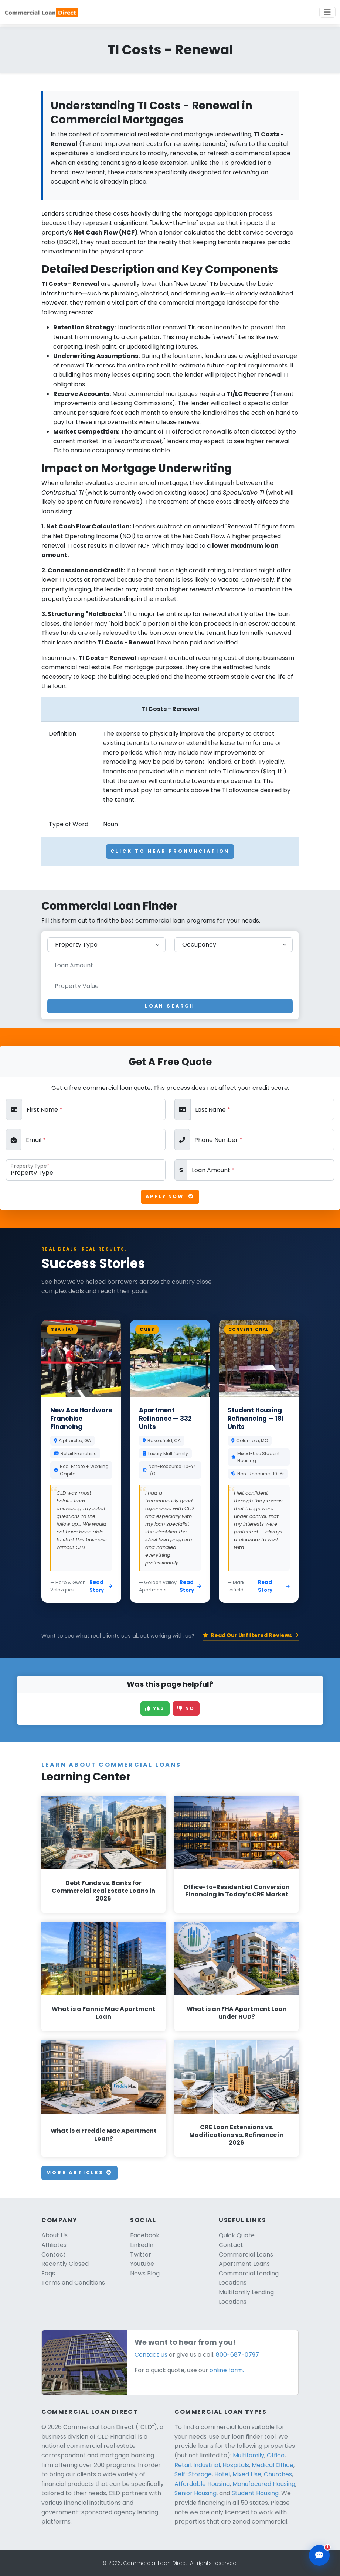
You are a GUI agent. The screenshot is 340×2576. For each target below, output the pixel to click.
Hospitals (235, 2465)
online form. (227, 2370)
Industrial (206, 2465)
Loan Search (170, 1006)
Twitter (140, 2254)
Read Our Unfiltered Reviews (251, 1635)
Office (276, 2455)
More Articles (79, 2172)
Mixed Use (246, 2474)
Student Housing (255, 2493)
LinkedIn (141, 2245)
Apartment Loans (244, 2263)
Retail (182, 2465)
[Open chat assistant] (319, 2555)
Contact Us (151, 2354)
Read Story (100, 1586)
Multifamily (248, 2455)
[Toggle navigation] (327, 12)
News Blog (145, 2273)
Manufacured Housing (263, 2484)
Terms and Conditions (73, 2282)
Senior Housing (195, 2493)
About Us (54, 2235)
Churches (278, 2474)
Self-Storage (193, 2474)
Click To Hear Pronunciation (170, 851)
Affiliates (54, 2245)
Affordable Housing (202, 2484)
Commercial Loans (246, 2254)
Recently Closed (65, 2263)
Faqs (48, 2273)
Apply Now (170, 1196)
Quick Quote (237, 2235)
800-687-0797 (237, 2354)
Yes (155, 1708)
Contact (53, 2254)
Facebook (144, 2235)
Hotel (222, 2474)
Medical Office (272, 2465)
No (186, 1708)
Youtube (142, 2263)
